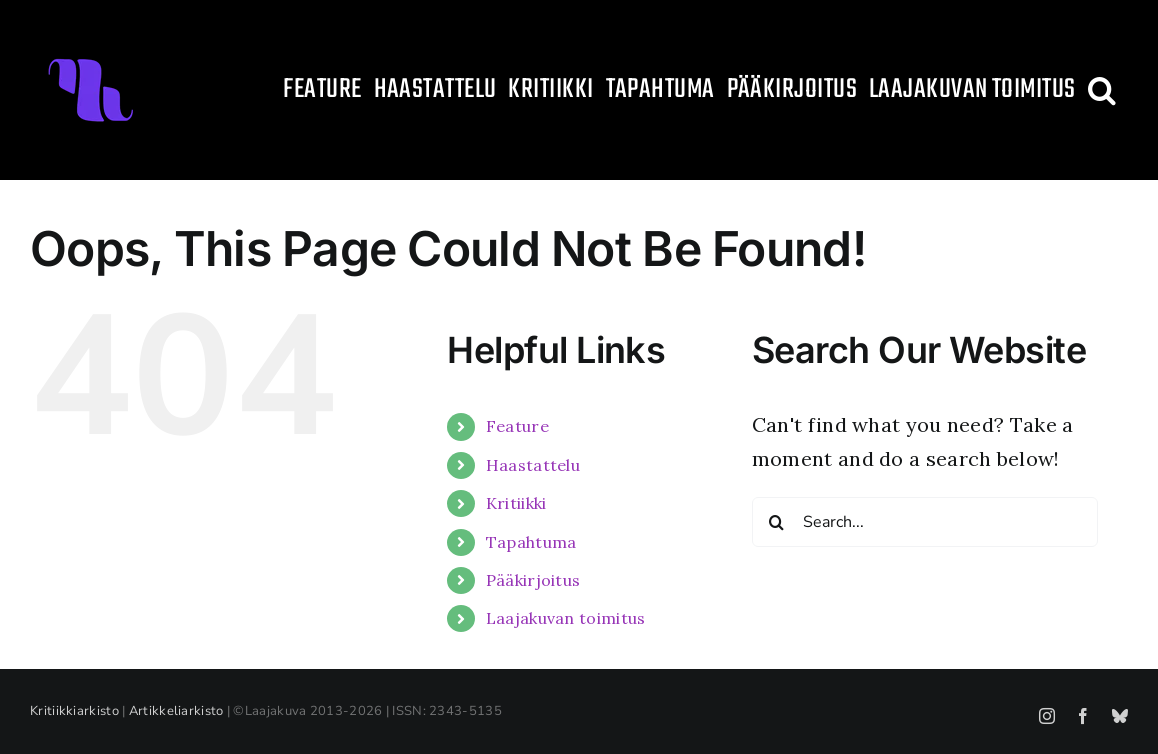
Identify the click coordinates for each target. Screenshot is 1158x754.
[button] (1102, 90)
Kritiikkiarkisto (74, 711)
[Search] (777, 522)
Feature (517, 426)
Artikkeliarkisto (176, 711)
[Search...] (925, 522)
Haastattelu (533, 465)
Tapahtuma (531, 542)
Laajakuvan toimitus (566, 618)
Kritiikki (516, 503)
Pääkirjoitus (533, 580)
